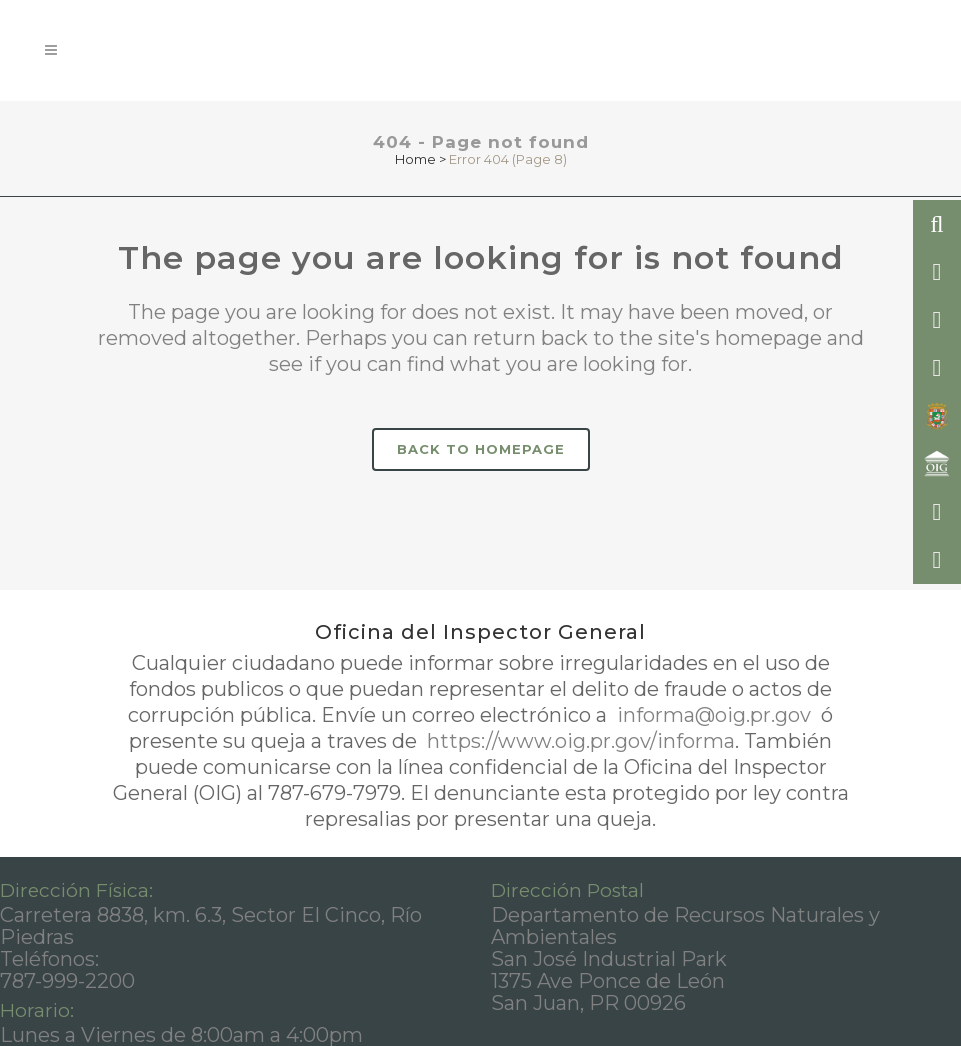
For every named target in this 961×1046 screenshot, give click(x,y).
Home (415, 159)
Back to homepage (481, 449)
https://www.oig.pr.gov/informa (578, 741)
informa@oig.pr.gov (714, 715)
